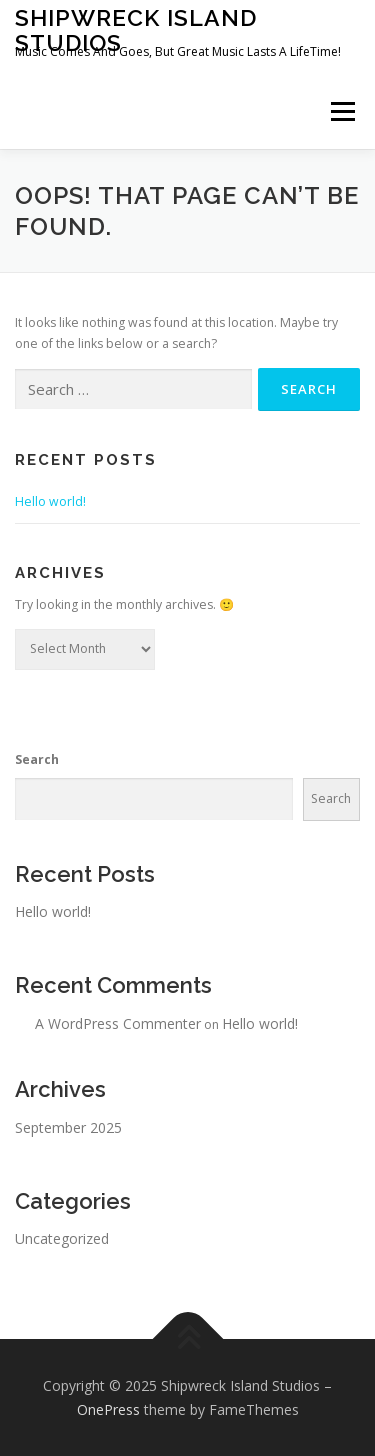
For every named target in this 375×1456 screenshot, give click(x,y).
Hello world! (50, 501)
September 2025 (68, 1127)
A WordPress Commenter (118, 1023)
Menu (341, 111)
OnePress (108, 1409)
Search (37, 759)
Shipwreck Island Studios (136, 29)
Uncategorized (62, 1238)
